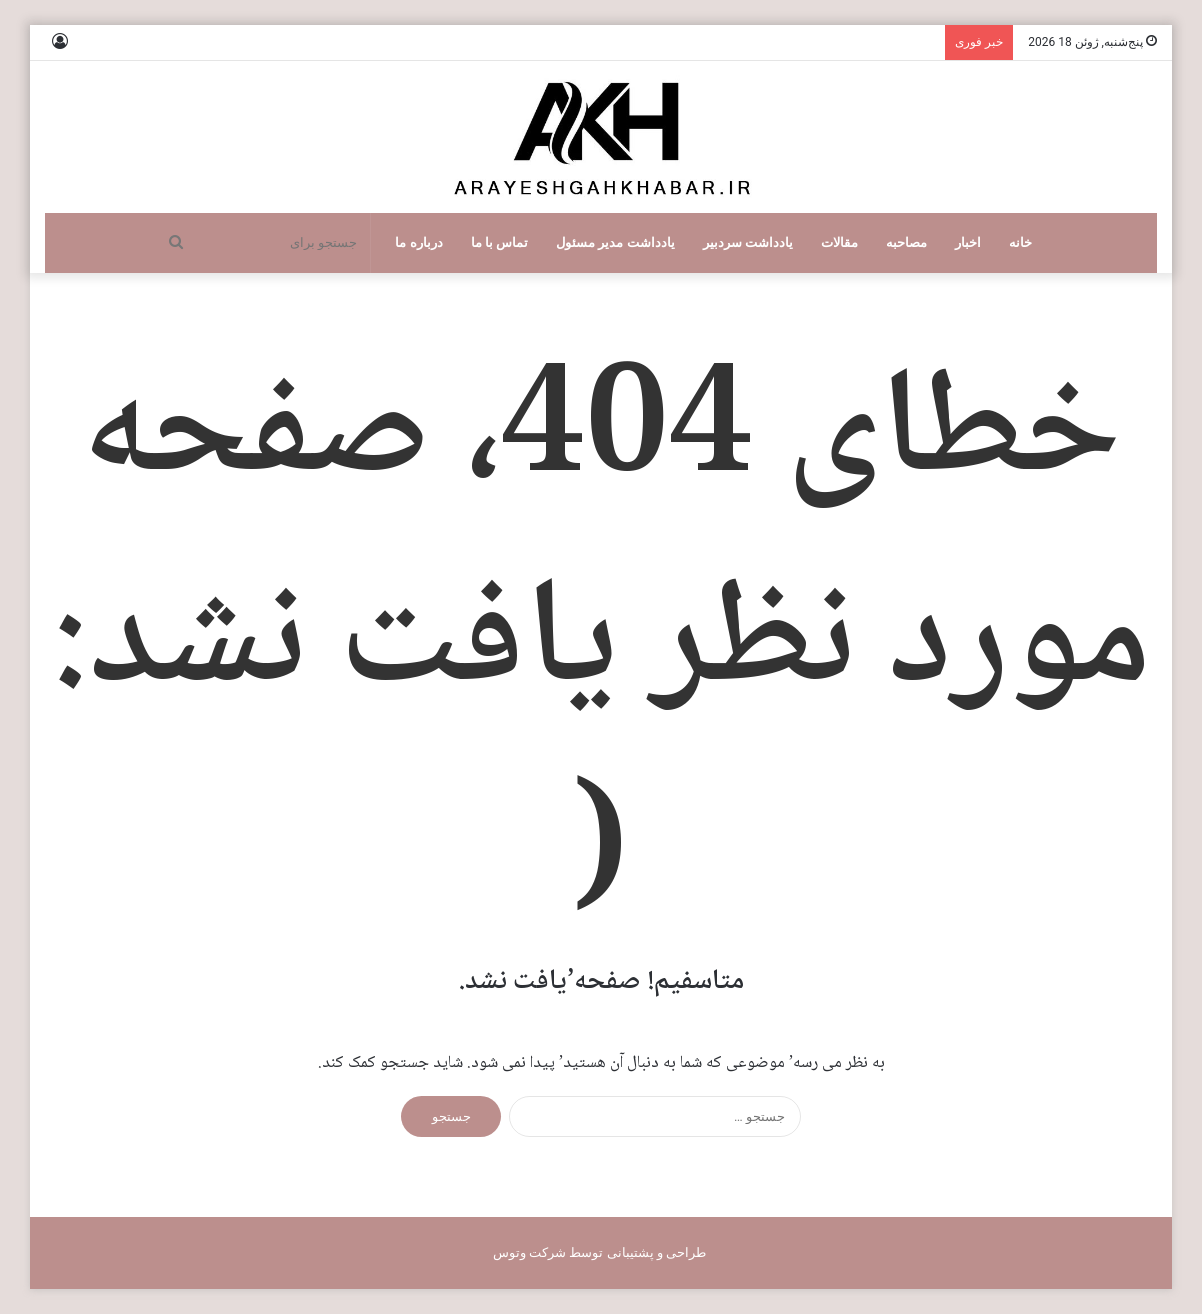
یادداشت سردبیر (748, 242)
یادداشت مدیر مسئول (615, 242)
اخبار (968, 242)
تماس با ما (500, 242)
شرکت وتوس (529, 1252)
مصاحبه (906, 242)
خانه (1020, 242)
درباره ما (418, 242)
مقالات (839, 242)
